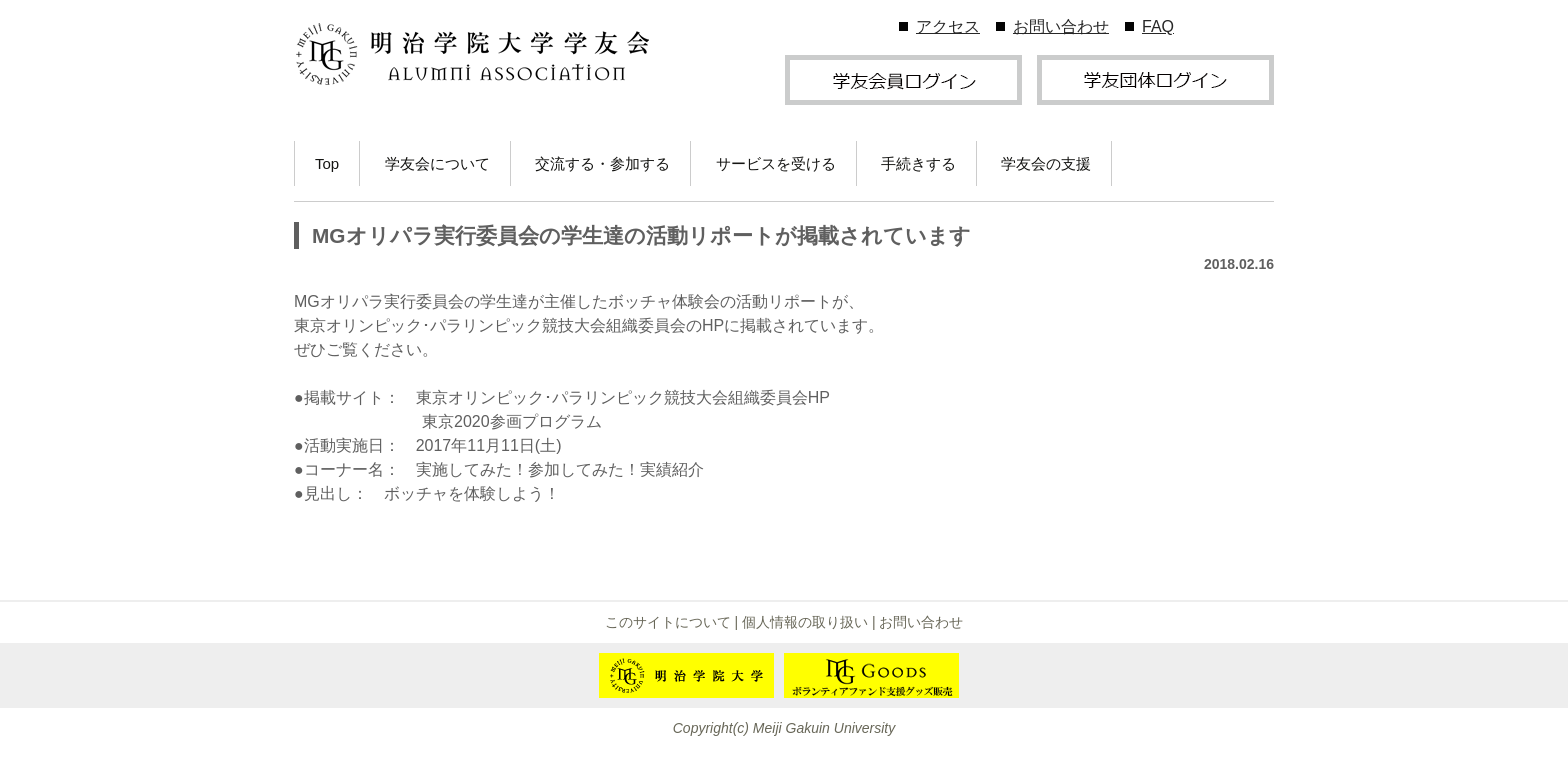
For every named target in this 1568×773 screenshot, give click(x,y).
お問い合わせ (1061, 26)
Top (327, 163)
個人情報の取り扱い (805, 622)
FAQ (1158, 26)
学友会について (437, 163)
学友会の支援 (1046, 163)
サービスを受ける (776, 163)
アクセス (948, 26)
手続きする (918, 163)
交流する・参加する (602, 163)
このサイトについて (668, 622)
